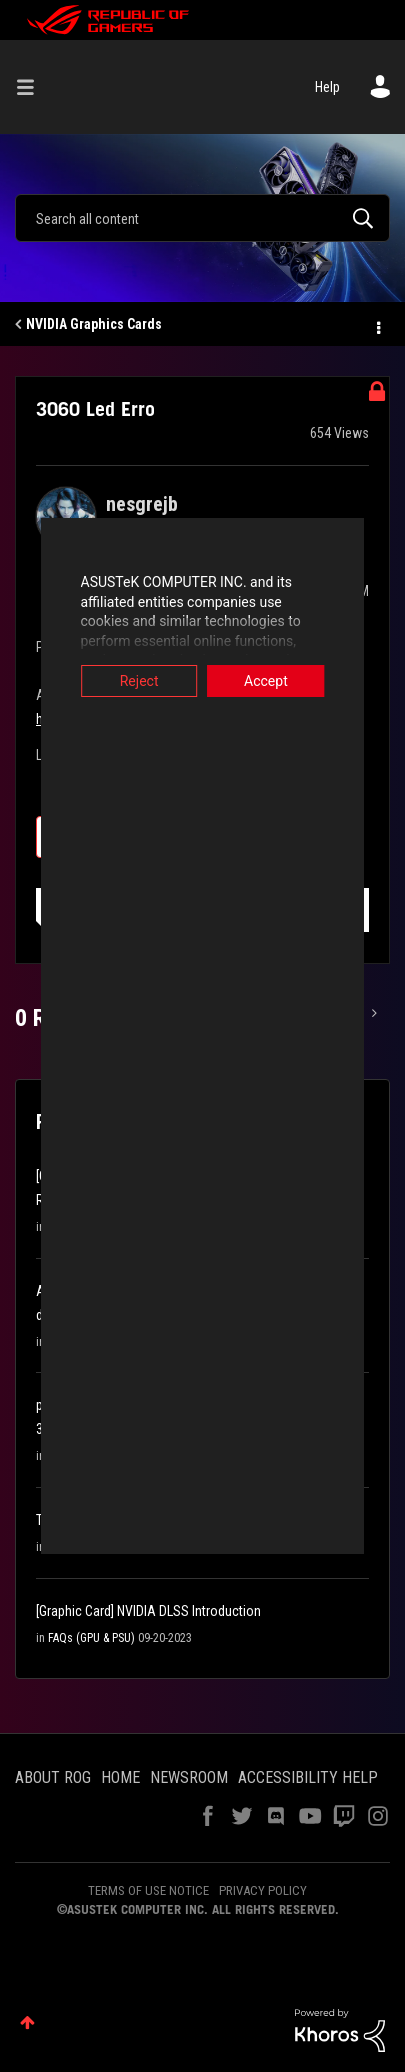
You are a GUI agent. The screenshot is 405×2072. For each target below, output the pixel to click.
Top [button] (27, 2022)
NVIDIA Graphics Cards (94, 324)
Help (327, 87)
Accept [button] (286, 681)
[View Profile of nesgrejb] (142, 504)
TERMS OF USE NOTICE (148, 1890)
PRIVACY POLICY (263, 1890)
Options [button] (377, 325)
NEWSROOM (189, 1777)
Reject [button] (118, 681)
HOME (120, 1777)
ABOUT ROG (53, 1777)
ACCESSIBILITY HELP (308, 1777)
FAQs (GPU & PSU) (91, 1638)
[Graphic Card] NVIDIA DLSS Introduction (148, 1611)
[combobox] (202, 218)
